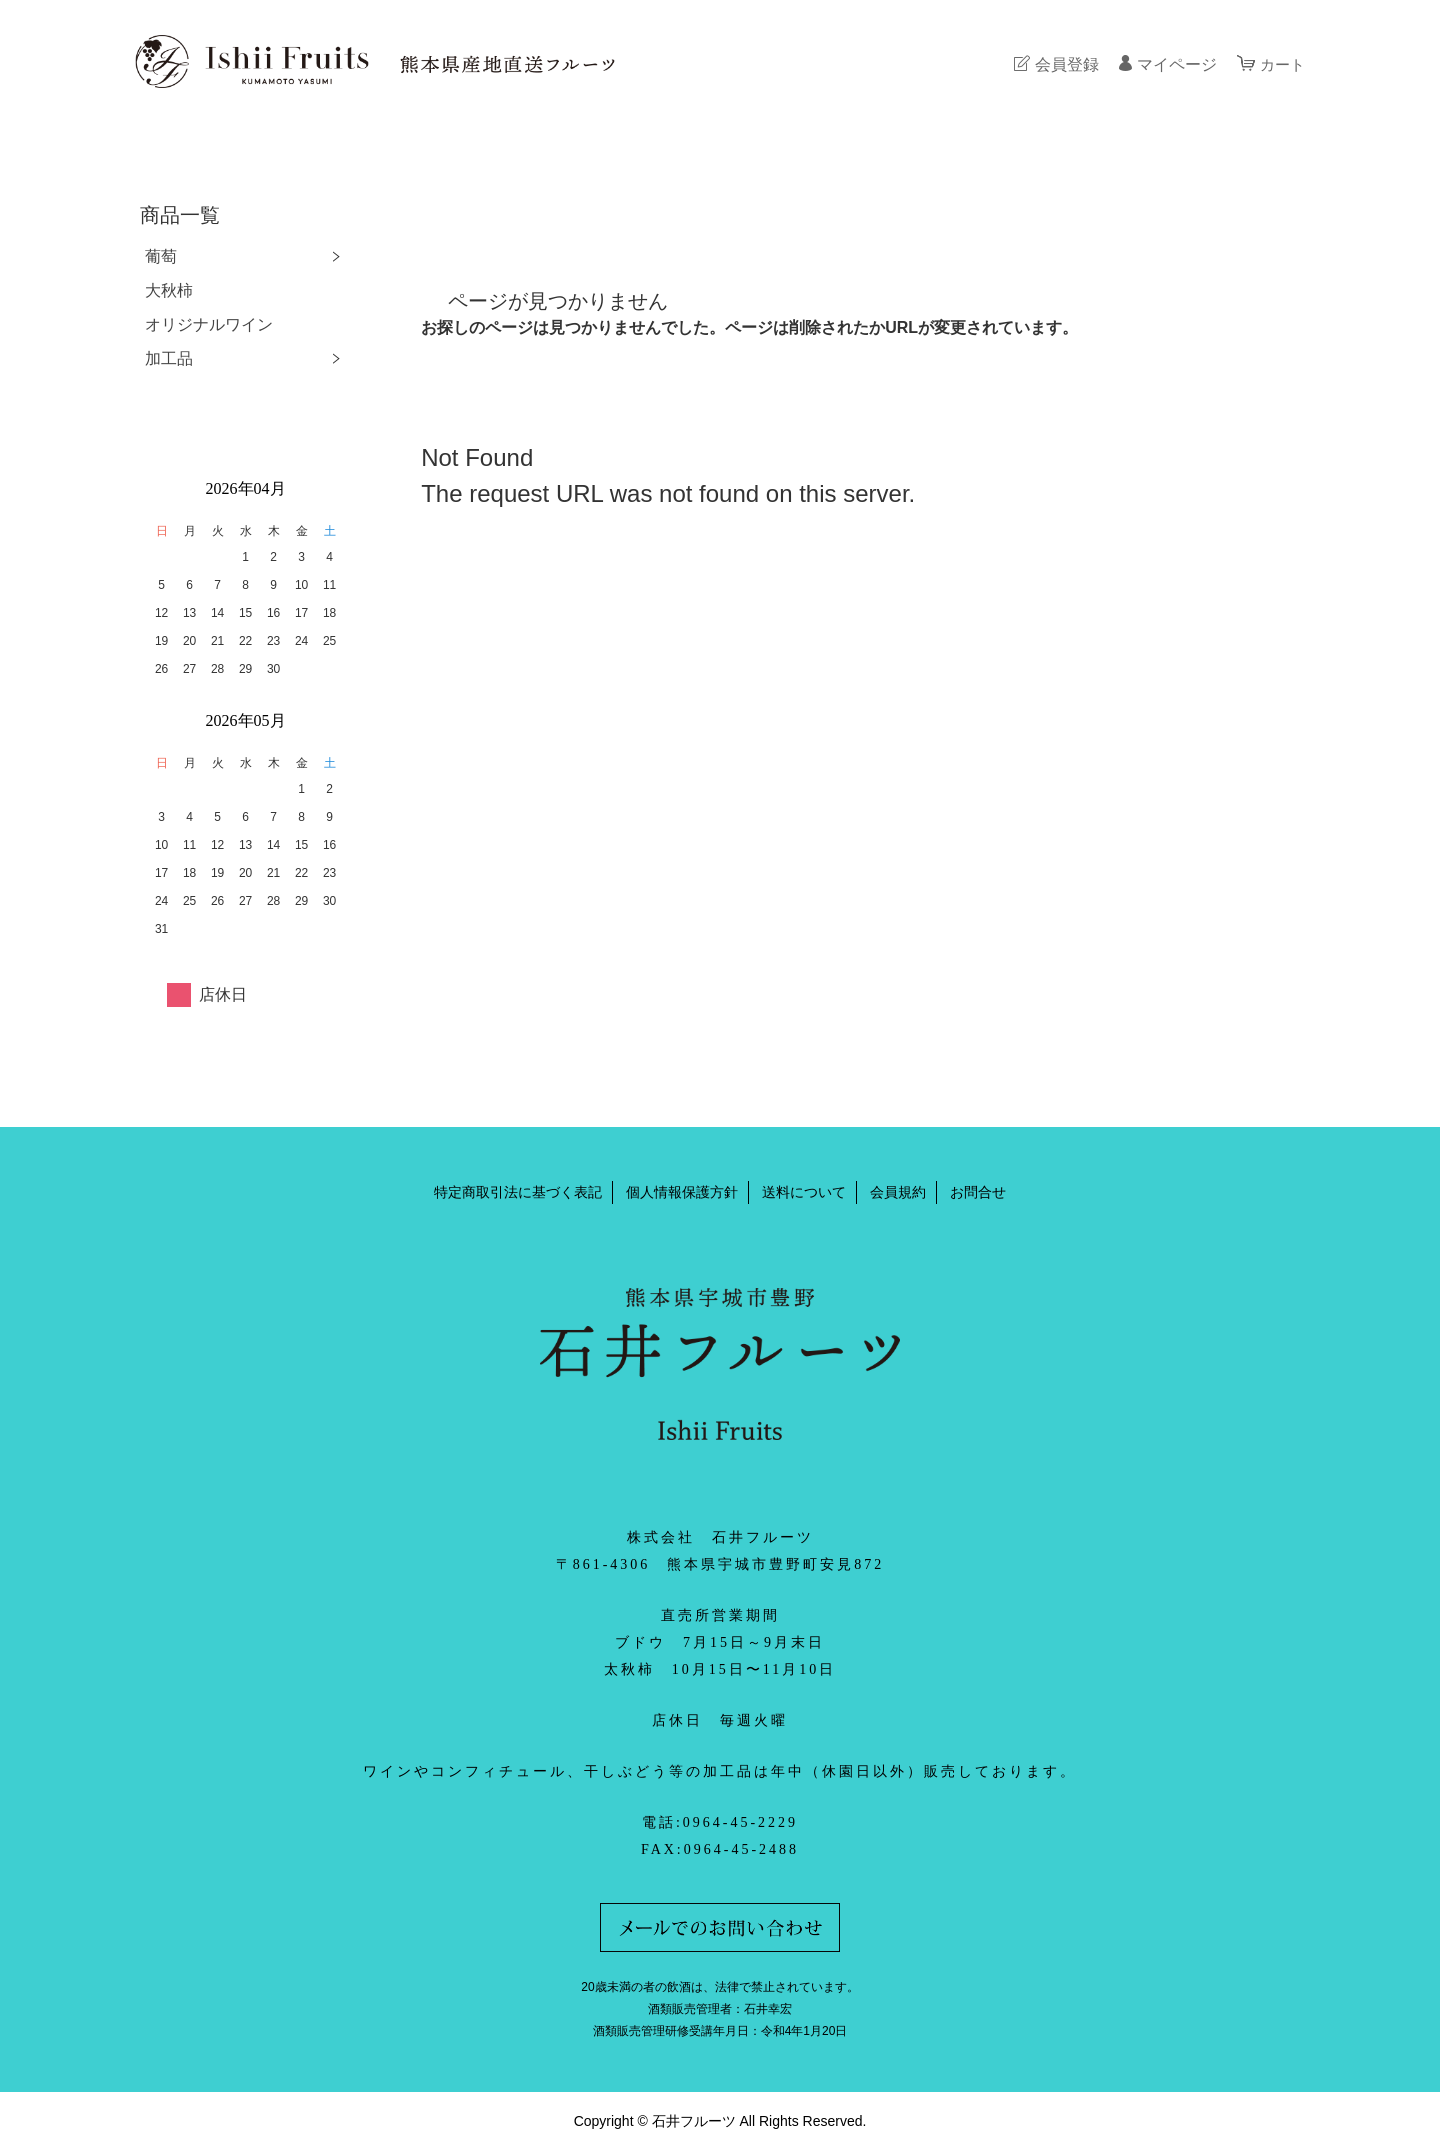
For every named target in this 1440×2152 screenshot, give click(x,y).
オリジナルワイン (209, 324)
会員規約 (898, 1192)
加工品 (169, 358)
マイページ (1174, 64)
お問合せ (978, 1192)
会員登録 (1064, 64)
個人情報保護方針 (682, 1192)
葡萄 (161, 256)
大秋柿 (169, 290)
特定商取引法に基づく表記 (518, 1192)
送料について (804, 1192)
